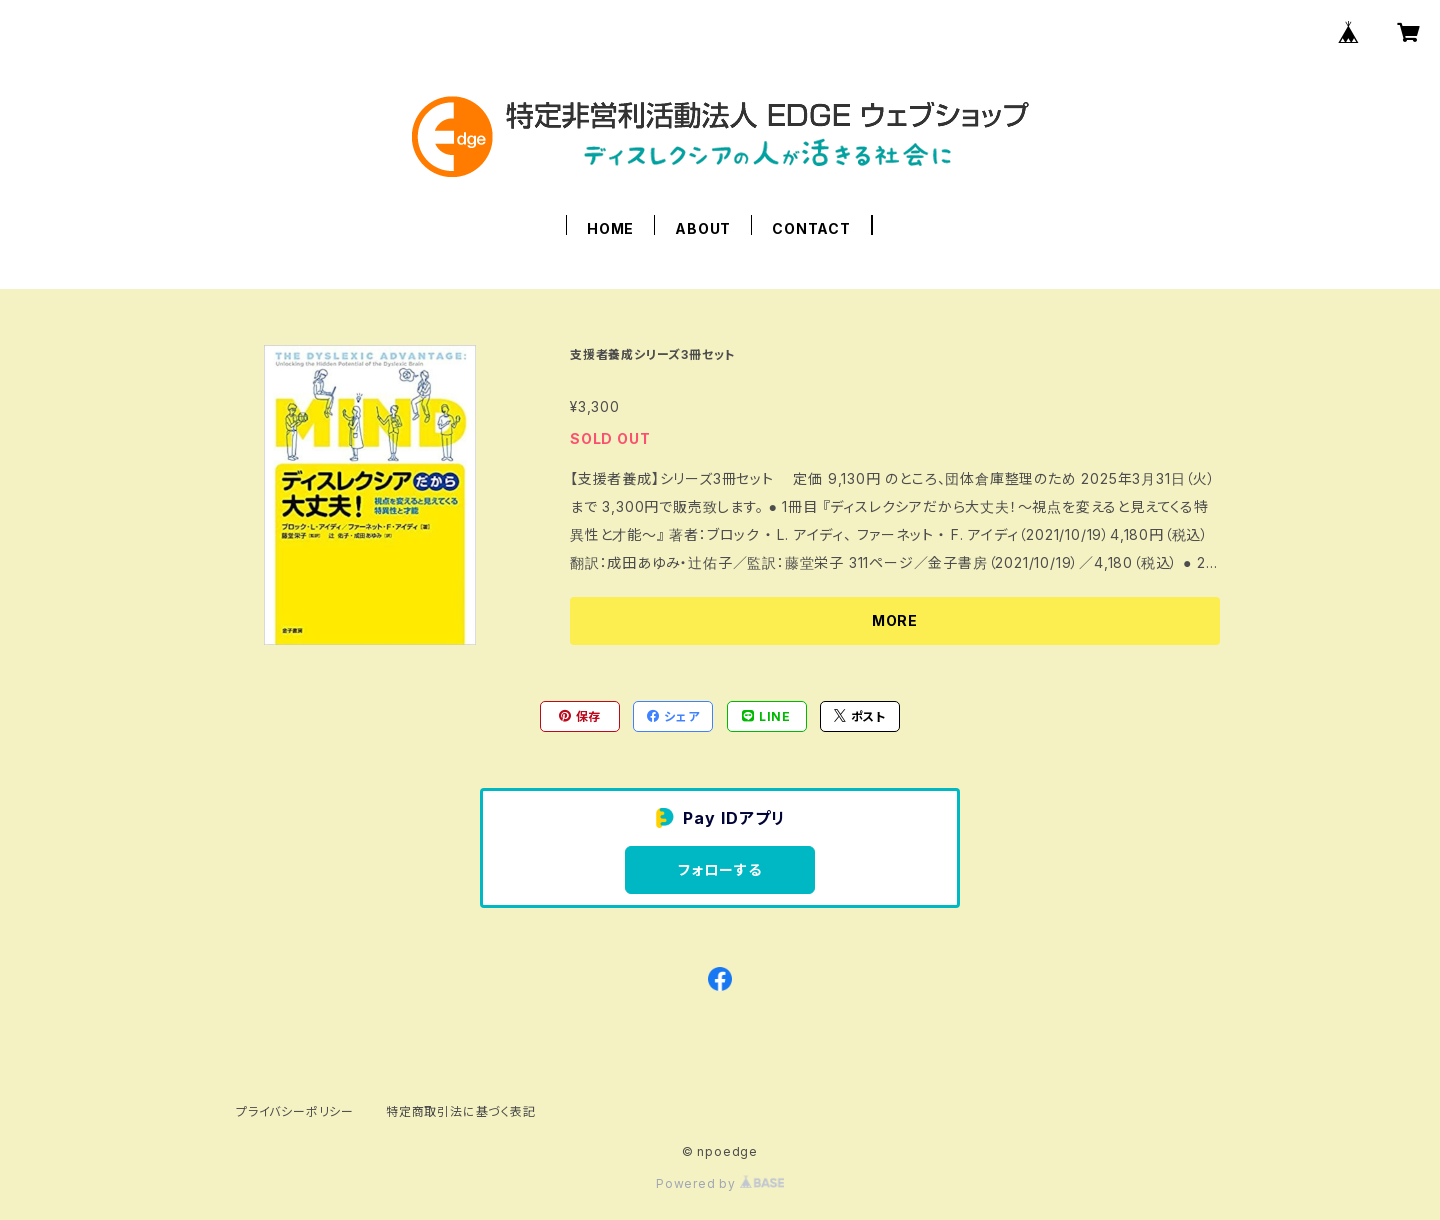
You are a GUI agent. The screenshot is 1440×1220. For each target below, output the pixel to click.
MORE (895, 620)
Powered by (720, 1183)
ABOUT (703, 228)
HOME (610, 228)
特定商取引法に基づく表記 (461, 1111)
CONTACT (811, 228)
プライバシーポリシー (295, 1111)
